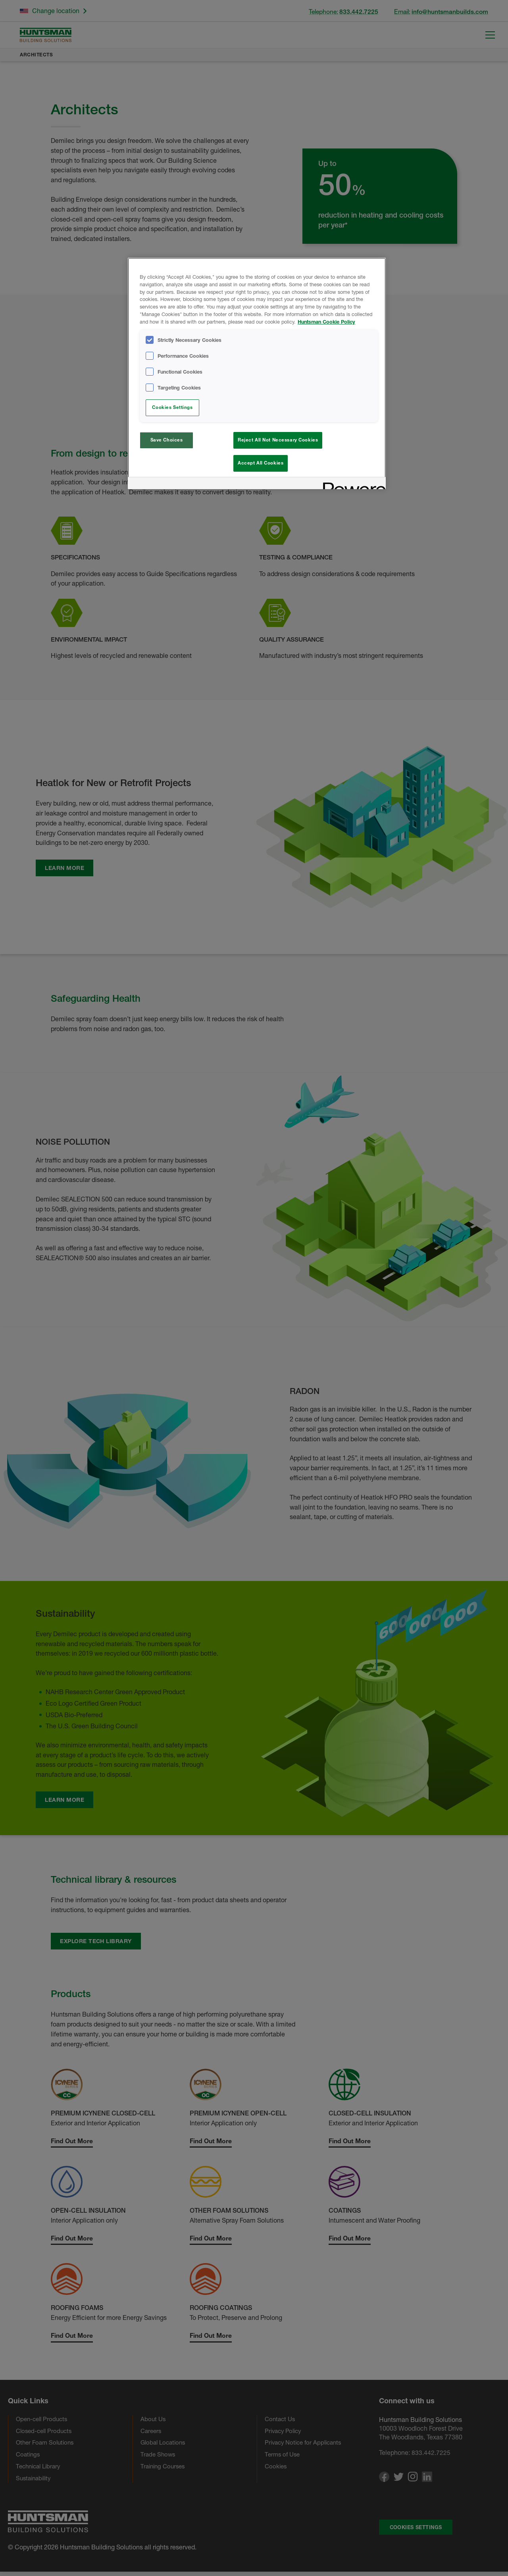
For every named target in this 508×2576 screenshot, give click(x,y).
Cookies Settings (172, 407)
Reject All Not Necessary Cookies (278, 440)
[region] (257, 375)
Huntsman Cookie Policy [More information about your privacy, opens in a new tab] (326, 322)
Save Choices (166, 440)
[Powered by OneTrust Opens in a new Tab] (351, 487)
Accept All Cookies (260, 463)
